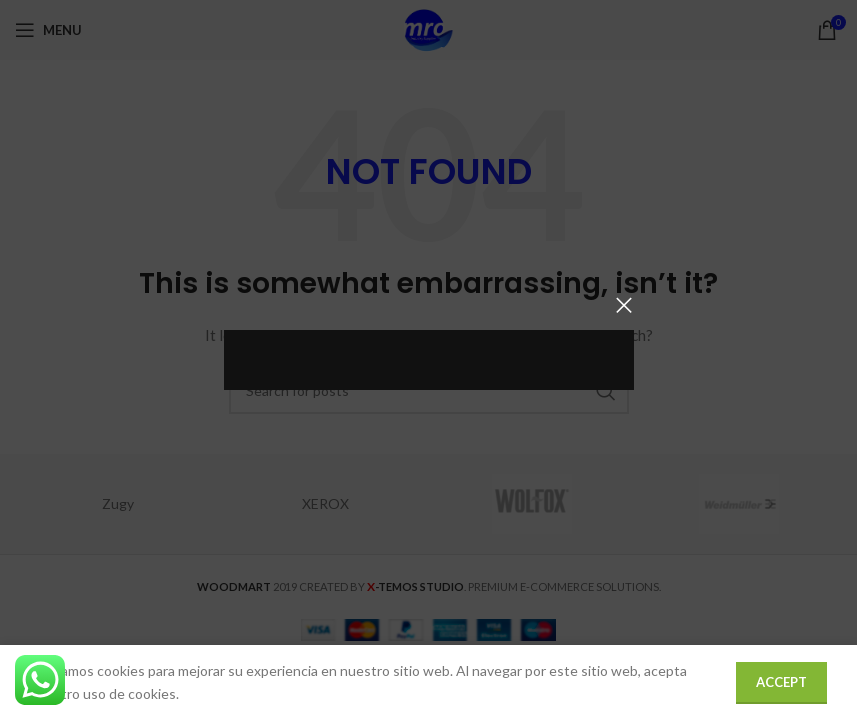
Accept (781, 682)
